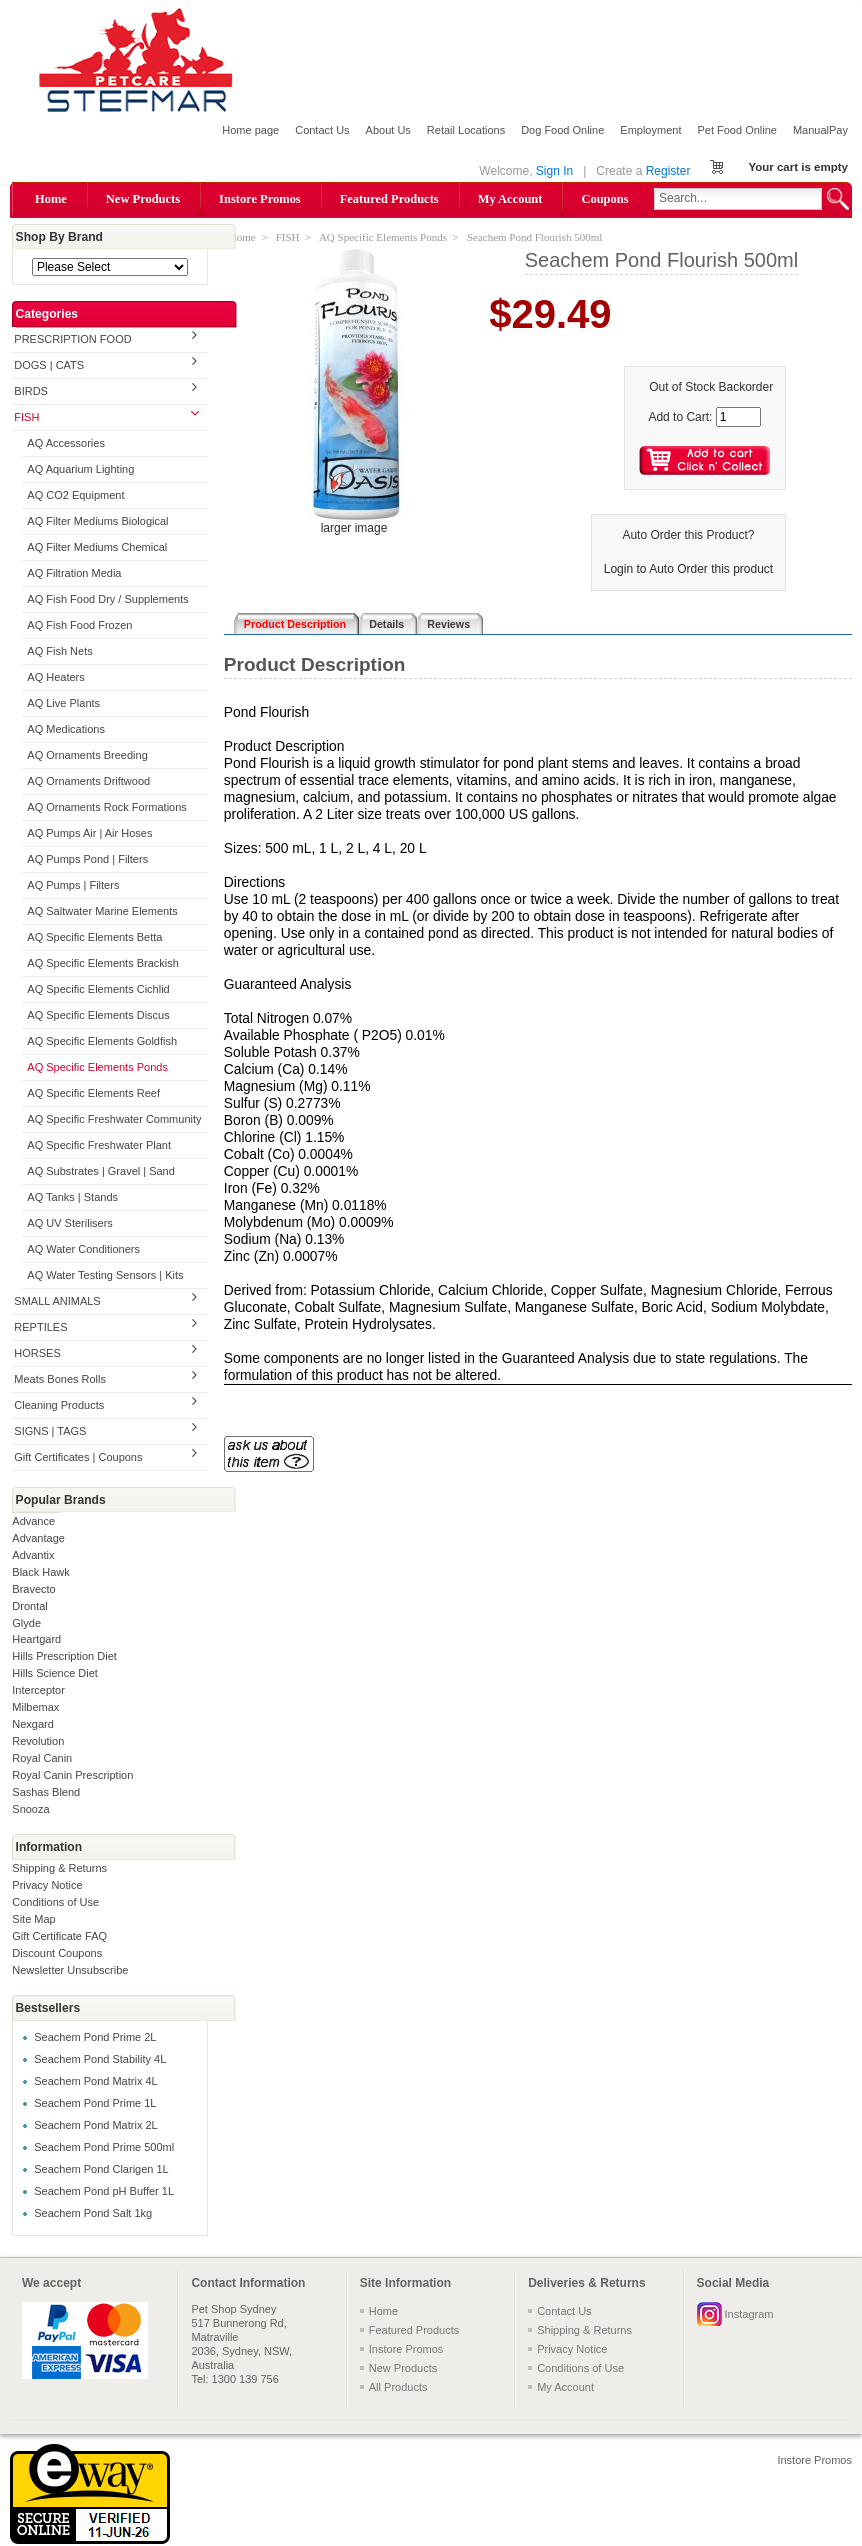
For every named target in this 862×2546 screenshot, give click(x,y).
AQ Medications (66, 729)
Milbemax (35, 1707)
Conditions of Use (55, 1902)
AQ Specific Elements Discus (98, 1015)
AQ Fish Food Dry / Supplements (107, 599)
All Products (398, 2387)
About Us (388, 130)
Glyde (26, 1623)
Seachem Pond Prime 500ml (104, 2147)
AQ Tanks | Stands (72, 1197)
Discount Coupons (57, 1953)
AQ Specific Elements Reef (93, 1093)
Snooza (30, 1809)
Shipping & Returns (59, 1868)
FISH (26, 417)
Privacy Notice (47, 1885)
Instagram (749, 2314)
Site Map (33, 1919)
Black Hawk (40, 1572)
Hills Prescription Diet (64, 1656)
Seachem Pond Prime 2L (95, 2037)
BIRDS (31, 391)
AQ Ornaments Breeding (87, 755)
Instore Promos (260, 199)
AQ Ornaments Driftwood (88, 781)
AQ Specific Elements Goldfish (102, 1041)
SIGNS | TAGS (50, 1431)
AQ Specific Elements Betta (94, 937)
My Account (510, 199)
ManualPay (820, 130)
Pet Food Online (737, 130)
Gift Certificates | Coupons (78, 1457)
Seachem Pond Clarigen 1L (101, 2169)
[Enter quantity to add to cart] (738, 417)
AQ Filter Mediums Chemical (97, 547)
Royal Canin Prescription (72, 1775)
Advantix (33, 1555)
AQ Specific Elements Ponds (97, 1067)
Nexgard (33, 1724)
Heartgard (36, 1639)
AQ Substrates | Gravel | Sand (101, 1171)
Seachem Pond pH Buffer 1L (104, 2191)
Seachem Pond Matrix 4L (96, 2081)
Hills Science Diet (55, 1673)
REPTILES (40, 1327)
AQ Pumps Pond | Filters (87, 859)
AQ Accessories (66, 443)
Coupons (604, 199)
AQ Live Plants (63, 703)
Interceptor (38, 1690)
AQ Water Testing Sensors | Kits (105, 1275)
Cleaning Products (59, 1405)
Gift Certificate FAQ (59, 1936)
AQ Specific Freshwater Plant (99, 1145)
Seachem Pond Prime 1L (95, 2103)
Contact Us (322, 130)
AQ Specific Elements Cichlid (98, 989)
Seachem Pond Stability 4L (100, 2059)
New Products (143, 199)
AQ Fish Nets (59, 651)
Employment (650, 130)
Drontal (29, 1606)
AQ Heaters (55, 677)
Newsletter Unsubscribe (70, 1970)
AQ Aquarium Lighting (80, 469)
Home (51, 199)
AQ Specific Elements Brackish (103, 963)
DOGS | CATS (49, 365)
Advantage (38, 1538)
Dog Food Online (562, 130)
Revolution (38, 1741)
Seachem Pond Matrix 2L (96, 2125)
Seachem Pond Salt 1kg (93, 2213)
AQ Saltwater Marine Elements (102, 911)
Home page (250, 130)
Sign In (554, 171)
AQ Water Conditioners (83, 1249)
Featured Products (389, 199)
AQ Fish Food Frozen (79, 625)
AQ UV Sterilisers (70, 1223)
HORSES (37, 1353)
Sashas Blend (46, 1792)
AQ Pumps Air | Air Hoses (89, 833)
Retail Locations (466, 130)
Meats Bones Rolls (60, 1379)
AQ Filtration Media (74, 573)
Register (668, 171)
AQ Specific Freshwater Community (114, 1119)
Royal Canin (42, 1758)
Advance (33, 1521)
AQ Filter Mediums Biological (97, 521)
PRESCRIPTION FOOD (72, 339)
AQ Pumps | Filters (73, 885)
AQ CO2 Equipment (75, 495)
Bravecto (33, 1589)
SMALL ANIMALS (57, 1301)
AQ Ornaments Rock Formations (107, 807)
